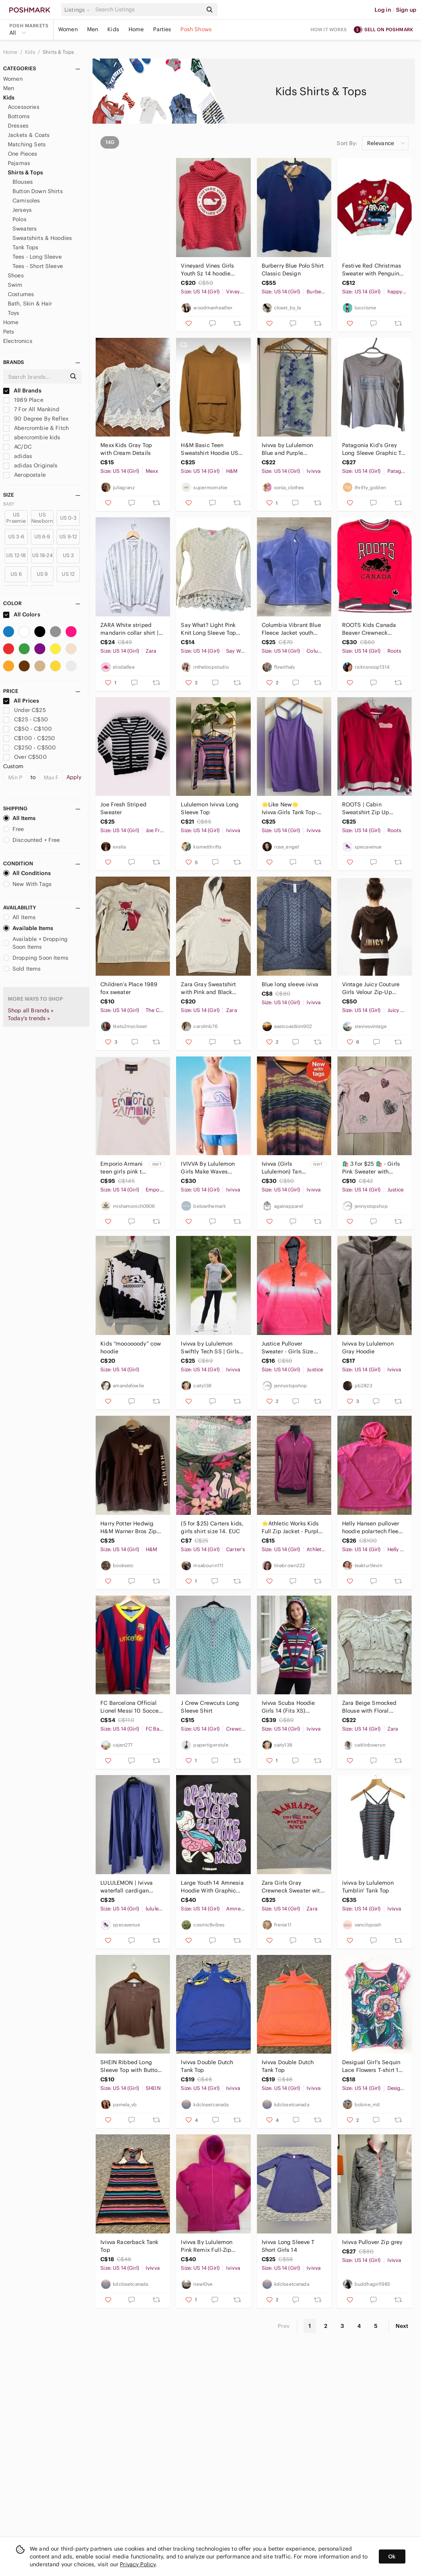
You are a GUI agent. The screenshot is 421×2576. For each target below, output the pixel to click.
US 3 (68, 555)
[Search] (148, 9)
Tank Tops (25, 247)
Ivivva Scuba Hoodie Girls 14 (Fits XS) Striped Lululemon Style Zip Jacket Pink (293, 1707)
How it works (328, 29)
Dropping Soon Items (35, 957)
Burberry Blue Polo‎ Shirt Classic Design (293, 269)
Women (68, 29)
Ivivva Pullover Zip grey (372, 2242)
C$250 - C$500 (29, 747)
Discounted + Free (31, 839)
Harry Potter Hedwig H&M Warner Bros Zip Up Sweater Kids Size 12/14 (128, 1527)
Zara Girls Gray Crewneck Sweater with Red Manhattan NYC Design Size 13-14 (292, 1886)
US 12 (68, 574)
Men (92, 29)
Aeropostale (24, 474)
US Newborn (42, 517)
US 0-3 (68, 518)
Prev (284, 2325)
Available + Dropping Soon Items (35, 943)
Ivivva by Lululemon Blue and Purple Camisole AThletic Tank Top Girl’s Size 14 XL (292, 449)
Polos (19, 219)
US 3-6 (16, 536)
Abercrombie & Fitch (36, 427)
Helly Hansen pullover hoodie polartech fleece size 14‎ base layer (373, 1527)
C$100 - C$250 (29, 738)
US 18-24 (42, 555)
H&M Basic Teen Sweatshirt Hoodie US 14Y (209, 449)
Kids (113, 29)
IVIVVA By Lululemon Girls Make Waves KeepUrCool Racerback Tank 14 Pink (211, 1167)
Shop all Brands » (31, 1010)
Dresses (18, 125)
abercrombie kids (32, 437)
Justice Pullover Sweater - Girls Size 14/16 (288, 1347)
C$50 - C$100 (27, 728)
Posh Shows (196, 29)
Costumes (21, 294)
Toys (14, 312)
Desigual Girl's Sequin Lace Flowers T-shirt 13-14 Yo (373, 2066)
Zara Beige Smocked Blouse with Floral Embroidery (369, 1707)
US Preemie (16, 517)
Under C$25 (24, 710)
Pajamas (19, 163)
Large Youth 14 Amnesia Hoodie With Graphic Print (212, 1886)
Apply (74, 777)
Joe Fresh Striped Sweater (123, 808)
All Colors (21, 614)
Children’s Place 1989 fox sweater (128, 988)
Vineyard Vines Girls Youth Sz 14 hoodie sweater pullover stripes (212, 269)
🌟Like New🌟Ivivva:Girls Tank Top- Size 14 (289, 808)
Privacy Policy (137, 2564)
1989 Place (23, 399)
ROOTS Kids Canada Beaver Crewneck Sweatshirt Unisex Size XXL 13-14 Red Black (372, 629)
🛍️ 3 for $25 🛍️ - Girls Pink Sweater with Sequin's (371, 1167)
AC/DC (17, 446)
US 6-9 (42, 536)
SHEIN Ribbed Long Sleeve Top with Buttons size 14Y (131, 2066)
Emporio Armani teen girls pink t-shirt (122, 1167)
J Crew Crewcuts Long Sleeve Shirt (210, 1706)
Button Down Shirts (37, 191)
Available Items (28, 928)
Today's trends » (29, 1018)
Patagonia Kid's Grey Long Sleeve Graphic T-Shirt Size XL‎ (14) (372, 449)
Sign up (406, 9)
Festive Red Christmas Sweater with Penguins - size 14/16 (372, 269)
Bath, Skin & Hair (30, 303)
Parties (162, 29)
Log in (383, 9)
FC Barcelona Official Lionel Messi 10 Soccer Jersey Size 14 (130, 1707)
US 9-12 (68, 536)
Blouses (22, 181)
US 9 (42, 574)
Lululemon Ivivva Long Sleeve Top (210, 808)
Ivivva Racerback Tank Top (129, 2246)
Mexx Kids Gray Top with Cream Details (126, 449)
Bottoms (19, 116)
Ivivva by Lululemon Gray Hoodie (368, 1347)
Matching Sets (27, 144)
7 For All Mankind (31, 409)
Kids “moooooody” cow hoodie (130, 1347)
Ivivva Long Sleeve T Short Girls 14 (288, 2246)
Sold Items (22, 968)
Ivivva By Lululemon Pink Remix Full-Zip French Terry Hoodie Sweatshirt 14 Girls (207, 2246)
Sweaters (24, 228)
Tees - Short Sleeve (37, 266)
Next (402, 2325)
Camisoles (26, 200)
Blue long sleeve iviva (290, 984)
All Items (19, 818)
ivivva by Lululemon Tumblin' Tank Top (368, 1886)
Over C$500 (25, 756)
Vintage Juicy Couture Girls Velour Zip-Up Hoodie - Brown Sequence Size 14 (371, 988)
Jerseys (22, 209)
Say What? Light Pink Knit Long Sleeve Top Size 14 (208, 629)
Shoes (16, 275)
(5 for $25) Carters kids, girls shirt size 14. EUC (212, 1527)
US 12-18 (16, 555)
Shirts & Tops (58, 52)
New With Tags (27, 884)
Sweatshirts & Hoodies (42, 237)
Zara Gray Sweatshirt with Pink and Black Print (208, 988)
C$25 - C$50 (25, 719)
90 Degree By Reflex (35, 418)
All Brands (22, 390)
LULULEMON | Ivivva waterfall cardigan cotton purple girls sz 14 (128, 1886)
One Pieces (22, 153)
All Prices (21, 700)
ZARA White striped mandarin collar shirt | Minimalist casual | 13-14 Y (129, 629)
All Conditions (27, 873)
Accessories (23, 106)
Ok (392, 2556)
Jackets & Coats (29, 134)
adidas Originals (30, 465)
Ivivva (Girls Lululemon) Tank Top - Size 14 (283, 1167)
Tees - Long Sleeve (37, 256)
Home (136, 29)
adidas (17, 456)
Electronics (17, 340)
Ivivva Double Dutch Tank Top (207, 2066)
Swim (15, 284)
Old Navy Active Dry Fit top (130, 269)
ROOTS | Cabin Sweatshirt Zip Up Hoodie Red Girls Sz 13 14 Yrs (372, 808)
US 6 (16, 574)
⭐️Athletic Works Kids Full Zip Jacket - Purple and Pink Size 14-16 (292, 1527)
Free (13, 829)
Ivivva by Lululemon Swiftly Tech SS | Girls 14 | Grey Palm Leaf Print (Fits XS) (210, 1347)
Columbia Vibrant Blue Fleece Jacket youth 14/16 (291, 629)
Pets (8, 331)
